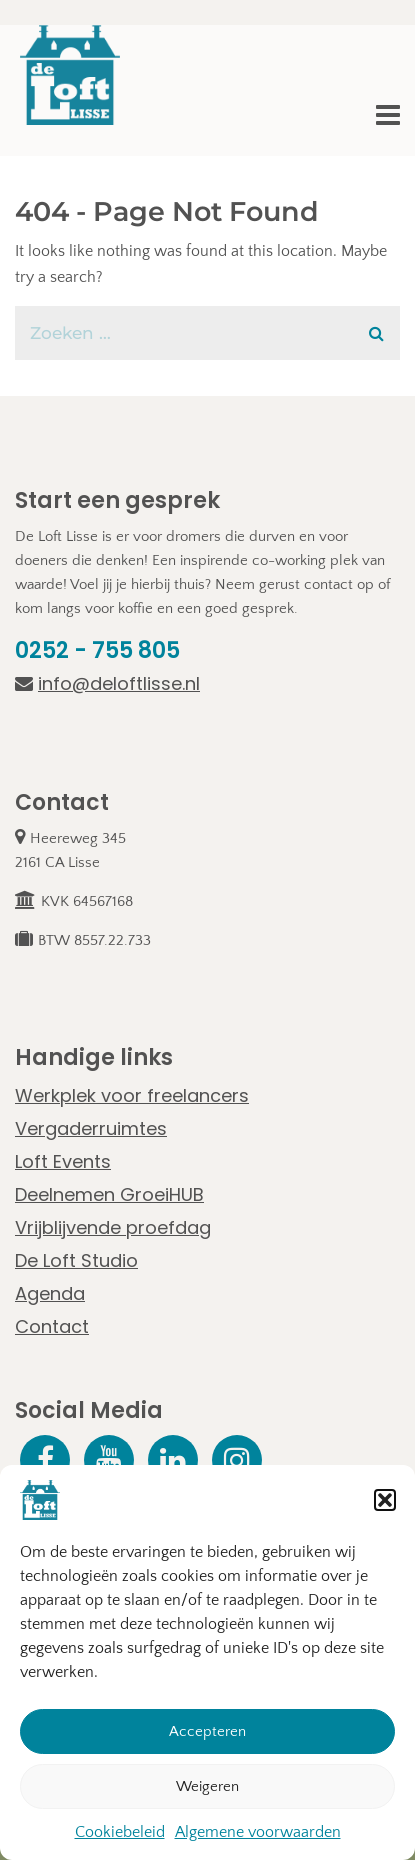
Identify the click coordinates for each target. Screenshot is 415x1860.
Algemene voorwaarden (258, 1833)
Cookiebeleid (120, 1833)
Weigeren (207, 1787)
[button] (385, 1501)
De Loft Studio (76, 1260)
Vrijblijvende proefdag (113, 1227)
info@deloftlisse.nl (107, 683)
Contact (52, 1326)
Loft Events (63, 1161)
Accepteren (207, 1732)
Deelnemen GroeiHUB (109, 1194)
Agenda (50, 1293)
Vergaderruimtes (91, 1128)
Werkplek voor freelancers (132, 1095)
